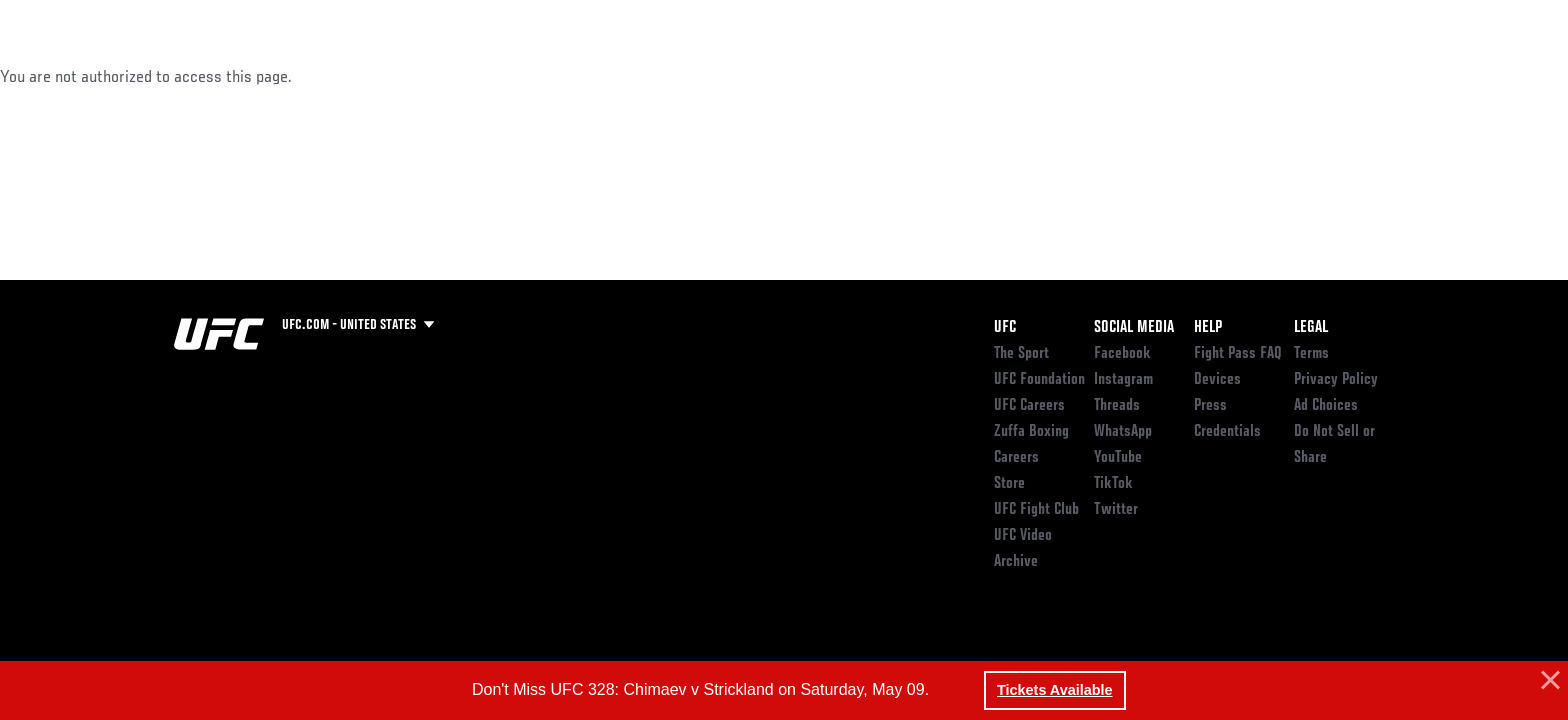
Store (1009, 484)
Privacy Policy (1336, 380)
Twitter (1116, 510)
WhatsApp (1123, 432)
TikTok (1113, 484)
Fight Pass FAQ (1238, 354)
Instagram (1123, 380)
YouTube (1118, 458)
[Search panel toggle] (1405, 76)
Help (1208, 328)
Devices (1217, 380)
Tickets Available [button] (1054, 690)
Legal (1311, 328)
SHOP (1350, 76)
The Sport (1021, 354)
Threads (1117, 406)
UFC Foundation (1039, 380)
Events (151, 76)
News (403, 76)
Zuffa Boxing (1261, 76)
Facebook (1122, 354)
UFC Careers (1029, 406)
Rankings (236, 76)
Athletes (325, 76)
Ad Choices (1326, 406)
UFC (1005, 328)
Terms (1311, 354)
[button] (1548, 681)
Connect (1084, 76)
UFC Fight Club (1036, 510)
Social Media (1134, 328)
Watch (1165, 76)
